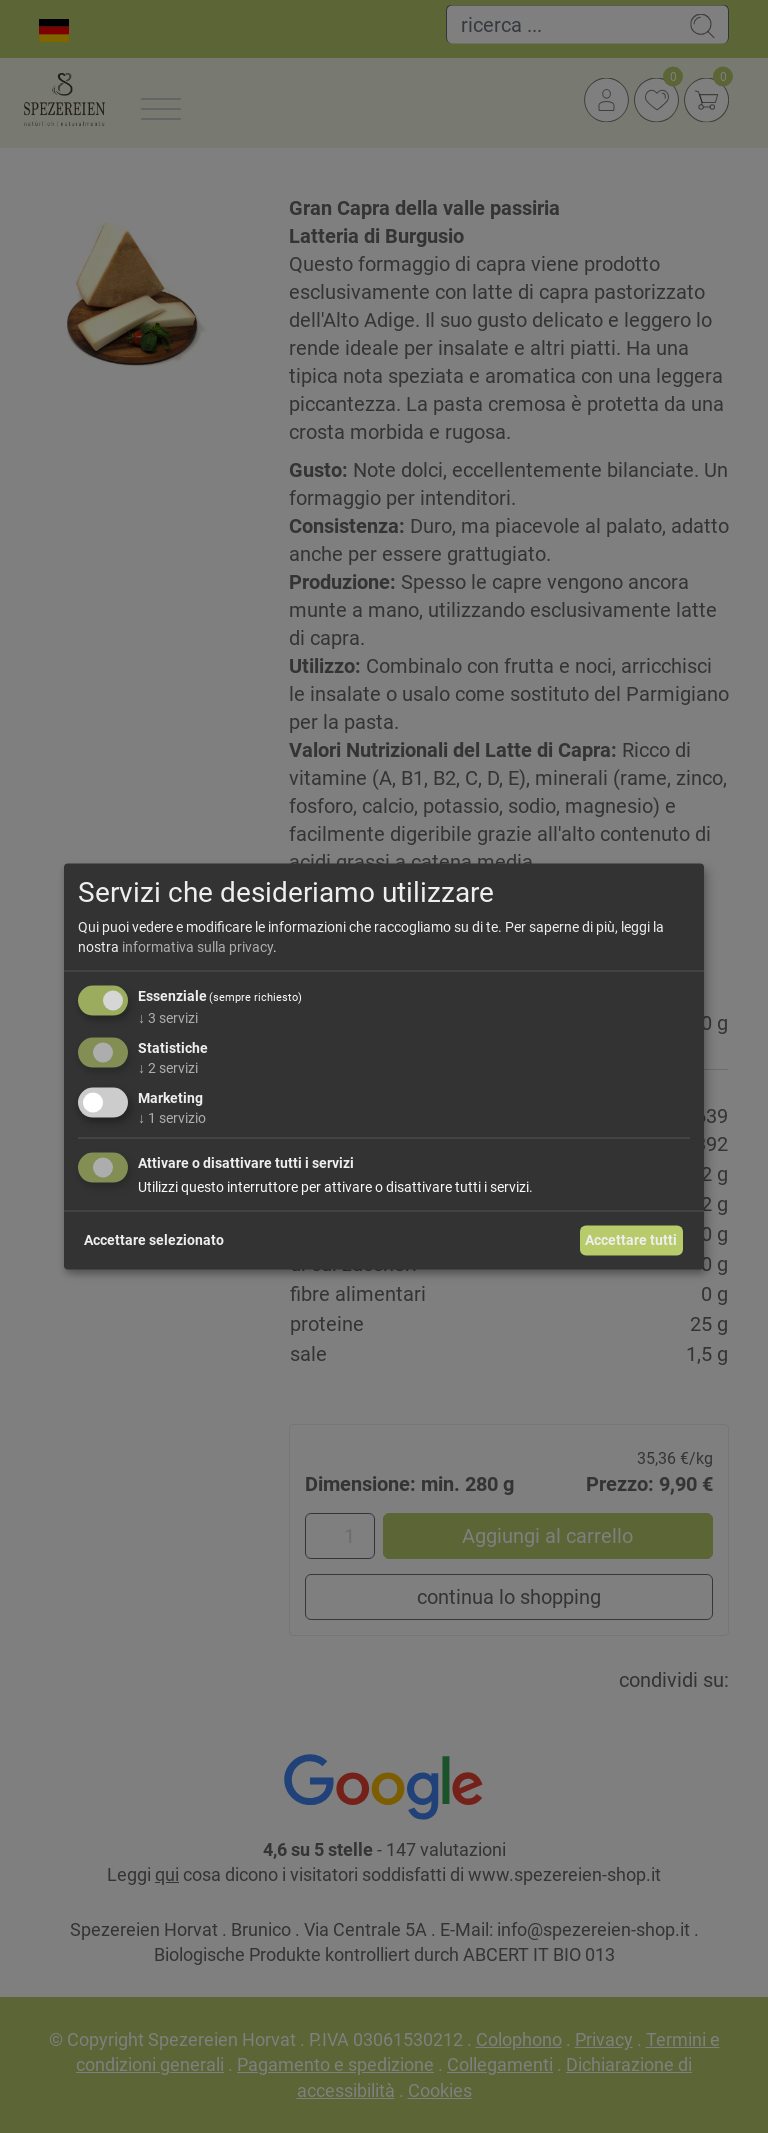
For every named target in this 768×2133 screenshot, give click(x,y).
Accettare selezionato (154, 1240)
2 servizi (168, 1068)
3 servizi (168, 1018)
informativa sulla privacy (197, 946)
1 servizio (172, 1117)
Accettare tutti (631, 1240)
